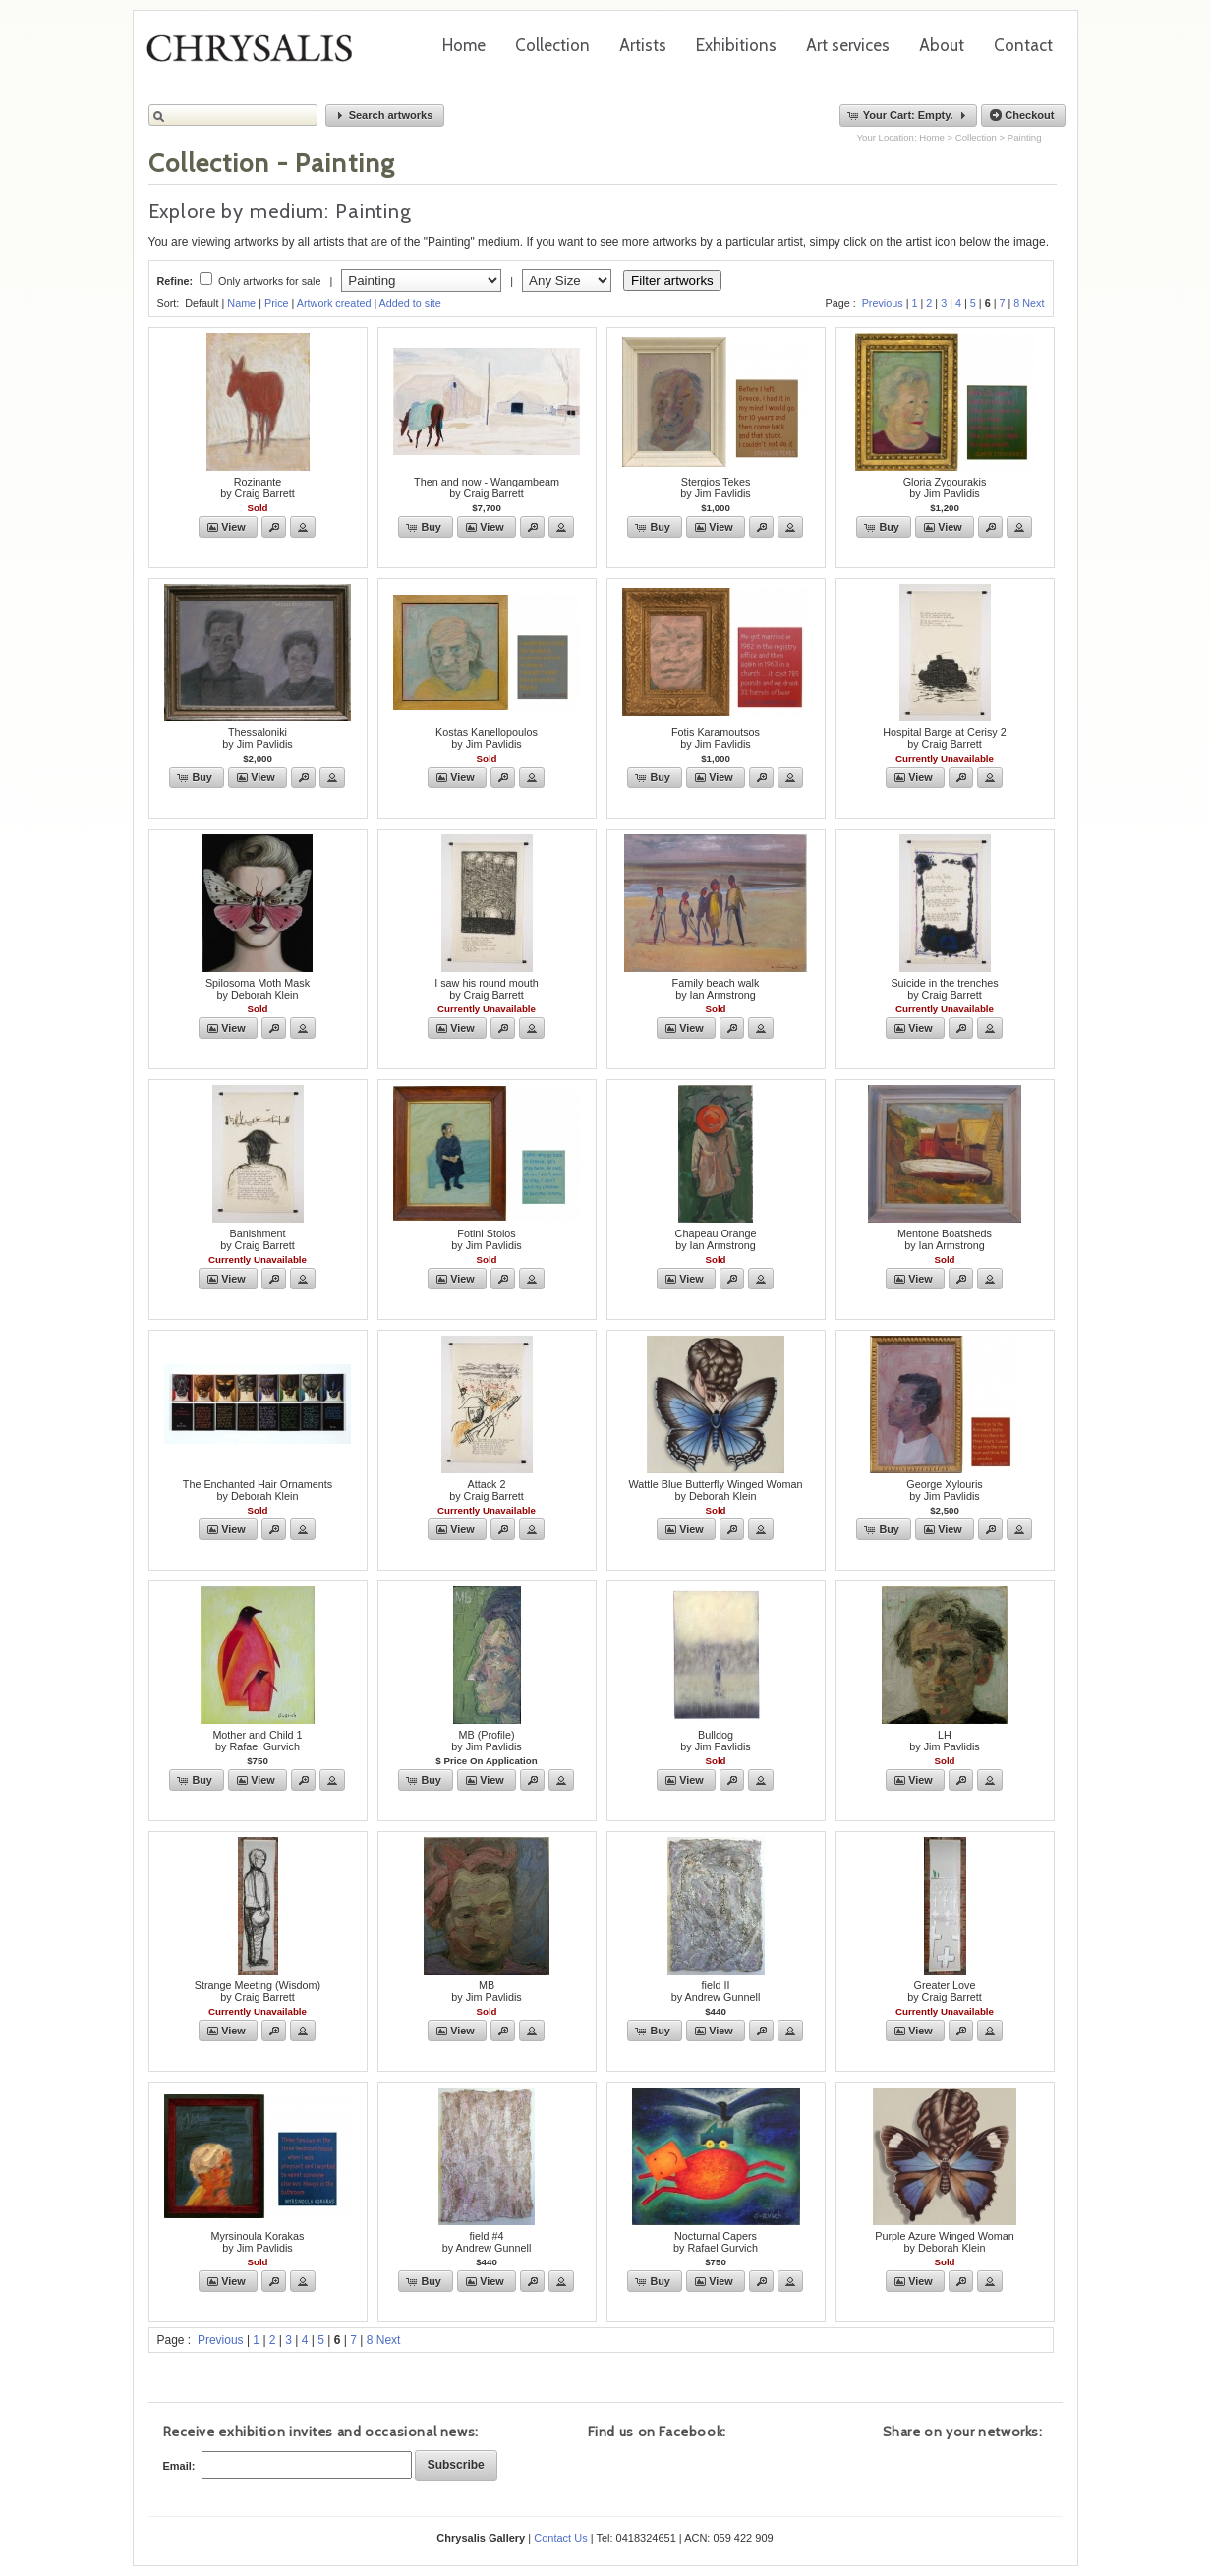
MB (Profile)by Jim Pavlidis (486, 1740)
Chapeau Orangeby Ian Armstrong (716, 1239)
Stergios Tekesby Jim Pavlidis (715, 487)
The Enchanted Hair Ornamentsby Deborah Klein (257, 1490)
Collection (552, 45)
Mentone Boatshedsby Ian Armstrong (944, 1239)
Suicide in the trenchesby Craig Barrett (944, 989)
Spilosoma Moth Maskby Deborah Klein (257, 989)
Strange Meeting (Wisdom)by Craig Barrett (257, 1991)
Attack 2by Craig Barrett (486, 1490)
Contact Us (560, 2538)
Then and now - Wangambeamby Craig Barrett (486, 487)
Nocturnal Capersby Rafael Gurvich (715, 2242)
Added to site (410, 303)
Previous (882, 303)
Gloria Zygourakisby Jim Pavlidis (945, 487)
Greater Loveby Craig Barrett (944, 1991)
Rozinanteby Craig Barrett (257, 487)
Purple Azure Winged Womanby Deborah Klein (944, 2242)
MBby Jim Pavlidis (486, 1991)
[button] (385, 115)
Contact (1023, 45)
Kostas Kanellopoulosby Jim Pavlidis (486, 738)
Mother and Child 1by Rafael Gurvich (257, 1740)
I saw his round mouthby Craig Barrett (486, 989)
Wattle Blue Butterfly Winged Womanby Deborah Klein (715, 1490)
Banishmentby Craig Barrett (257, 1239)
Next (1033, 303)
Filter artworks (672, 280)
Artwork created (334, 303)
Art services (848, 45)
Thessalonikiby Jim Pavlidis (257, 738)
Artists (642, 45)
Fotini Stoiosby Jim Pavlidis (486, 1239)
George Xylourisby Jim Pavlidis (944, 1490)
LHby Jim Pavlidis (944, 1740)
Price (276, 303)
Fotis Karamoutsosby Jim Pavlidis (715, 738)
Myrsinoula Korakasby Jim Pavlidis (258, 2242)
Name (241, 303)
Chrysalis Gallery (256, 55)
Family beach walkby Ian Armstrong (716, 989)
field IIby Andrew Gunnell (716, 1991)
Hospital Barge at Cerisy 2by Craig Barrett (944, 738)
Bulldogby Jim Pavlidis (715, 1740)
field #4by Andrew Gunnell (487, 2242)
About (941, 45)
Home (464, 45)
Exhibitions (736, 45)
